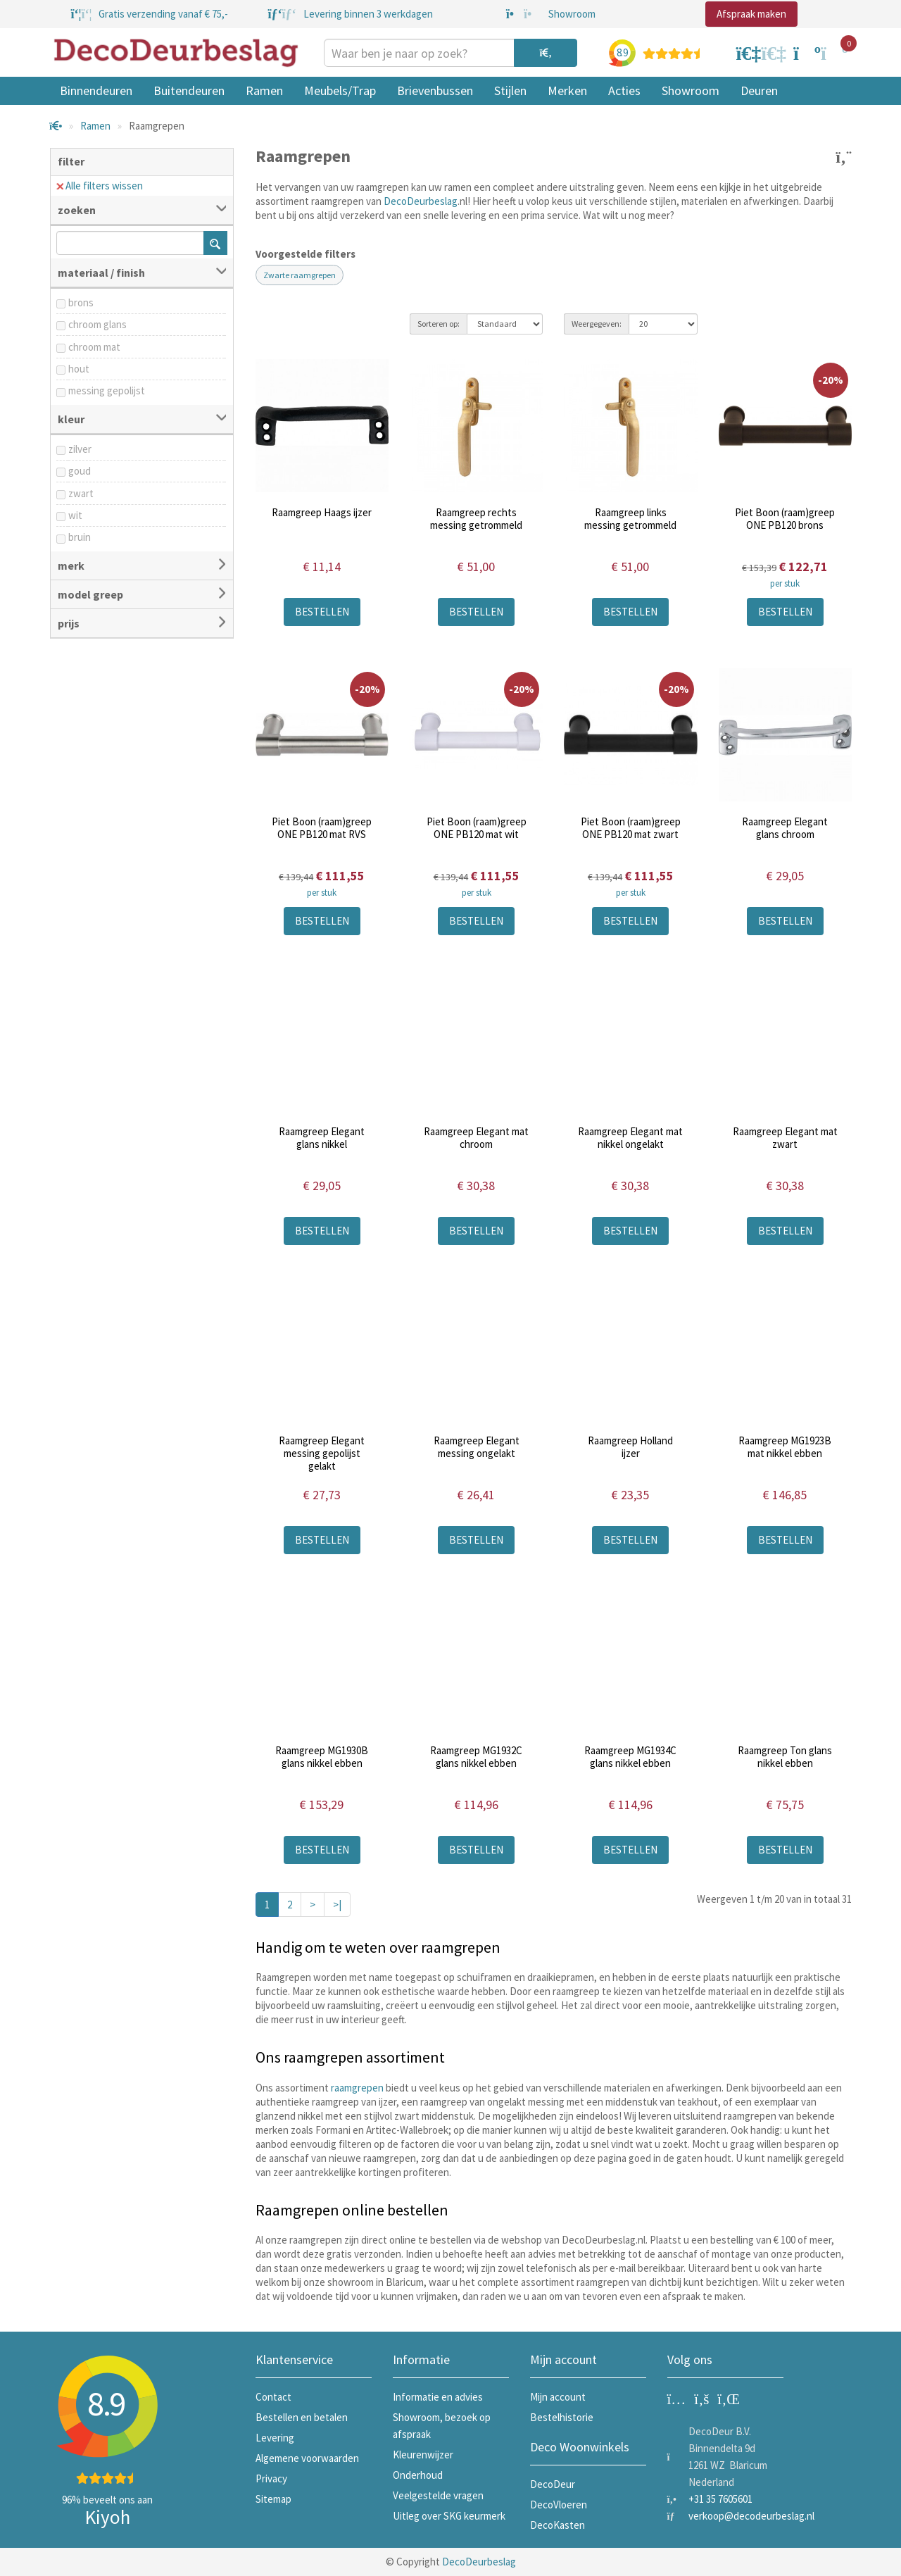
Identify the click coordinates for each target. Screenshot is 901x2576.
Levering (275, 2437)
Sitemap (273, 2499)
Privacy (271, 2478)
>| (337, 1904)
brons (81, 302)
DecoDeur (552, 2484)
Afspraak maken (751, 13)
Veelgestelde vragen (438, 2495)
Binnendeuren (96, 90)
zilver (80, 449)
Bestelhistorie (561, 2417)
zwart (81, 493)
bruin (79, 537)
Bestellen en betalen (302, 2417)
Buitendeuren (189, 90)
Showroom (690, 90)
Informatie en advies (438, 2396)
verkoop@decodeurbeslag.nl (751, 2515)
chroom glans (97, 324)
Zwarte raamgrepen (299, 275)
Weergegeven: (597, 323)
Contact (273, 2396)
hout (78, 368)
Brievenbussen (435, 90)
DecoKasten (557, 2525)
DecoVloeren (558, 2504)
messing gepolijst (106, 390)
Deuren (759, 90)
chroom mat (94, 347)
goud (79, 470)
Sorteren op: (438, 323)
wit (75, 515)
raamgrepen (357, 2087)
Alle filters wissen (99, 185)
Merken (567, 90)
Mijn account (558, 2396)
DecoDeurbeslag (421, 201)
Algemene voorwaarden (307, 2458)
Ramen (264, 90)
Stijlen (510, 90)
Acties (624, 90)
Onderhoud (418, 2475)
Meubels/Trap (340, 90)
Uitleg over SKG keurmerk (449, 2515)
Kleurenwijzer (423, 2454)
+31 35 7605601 (720, 2499)
